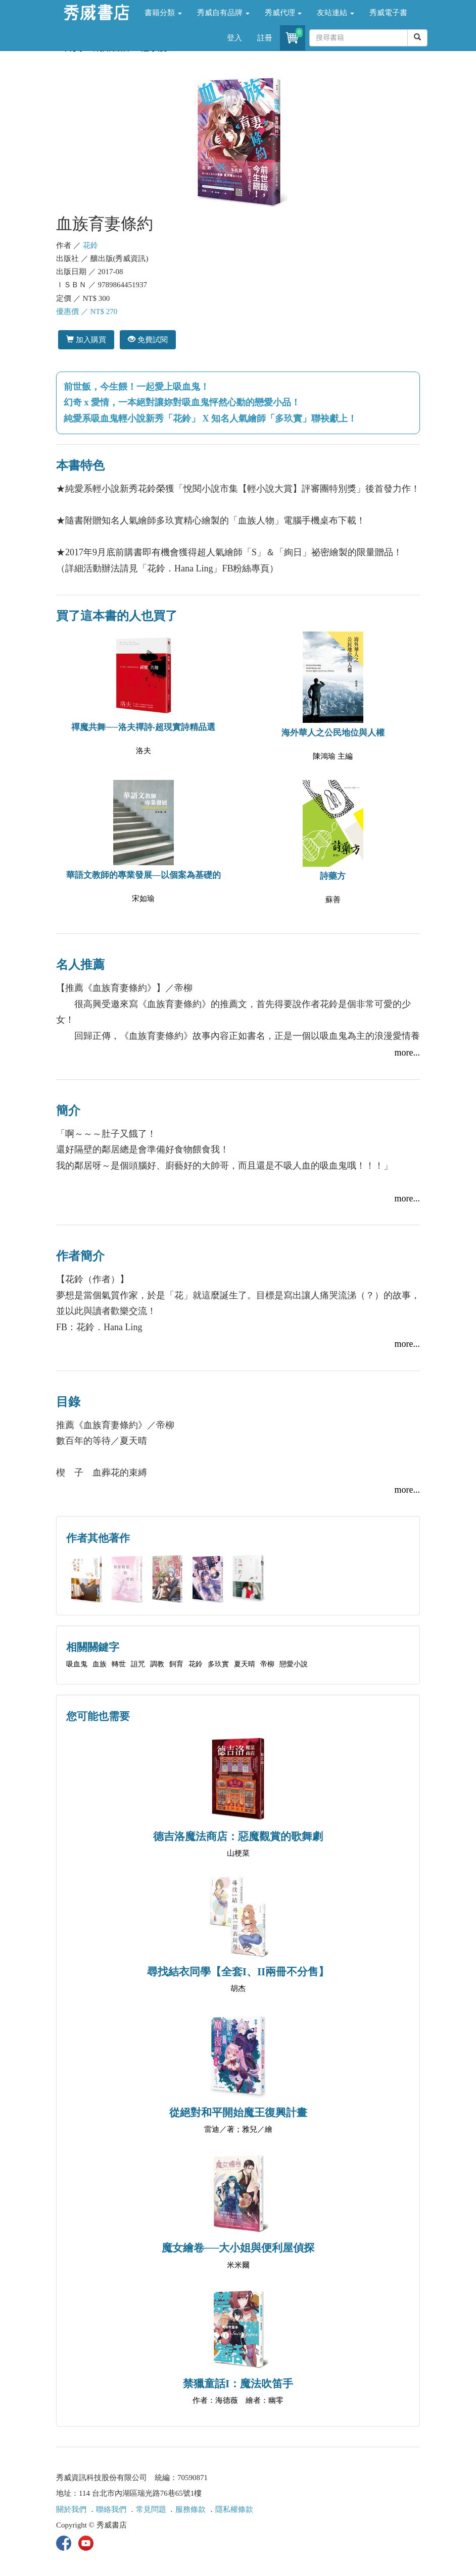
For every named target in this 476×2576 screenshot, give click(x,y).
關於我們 (71, 2509)
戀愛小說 (293, 1664)
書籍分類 (163, 13)
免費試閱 (148, 339)
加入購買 (86, 339)
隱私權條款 (234, 2509)
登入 (234, 38)
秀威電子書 (388, 13)
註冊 (264, 38)
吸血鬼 (76, 1664)
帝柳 (267, 1664)
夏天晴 (244, 1664)
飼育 (176, 1664)
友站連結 (335, 13)
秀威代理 (283, 13)
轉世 (119, 1664)
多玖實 (218, 1664)
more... (407, 1052)
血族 (99, 1664)
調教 (157, 1664)
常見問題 (151, 2509)
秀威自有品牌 (223, 13)
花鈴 (90, 245)
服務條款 (190, 2509)
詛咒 (138, 1664)
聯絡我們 (111, 2509)
